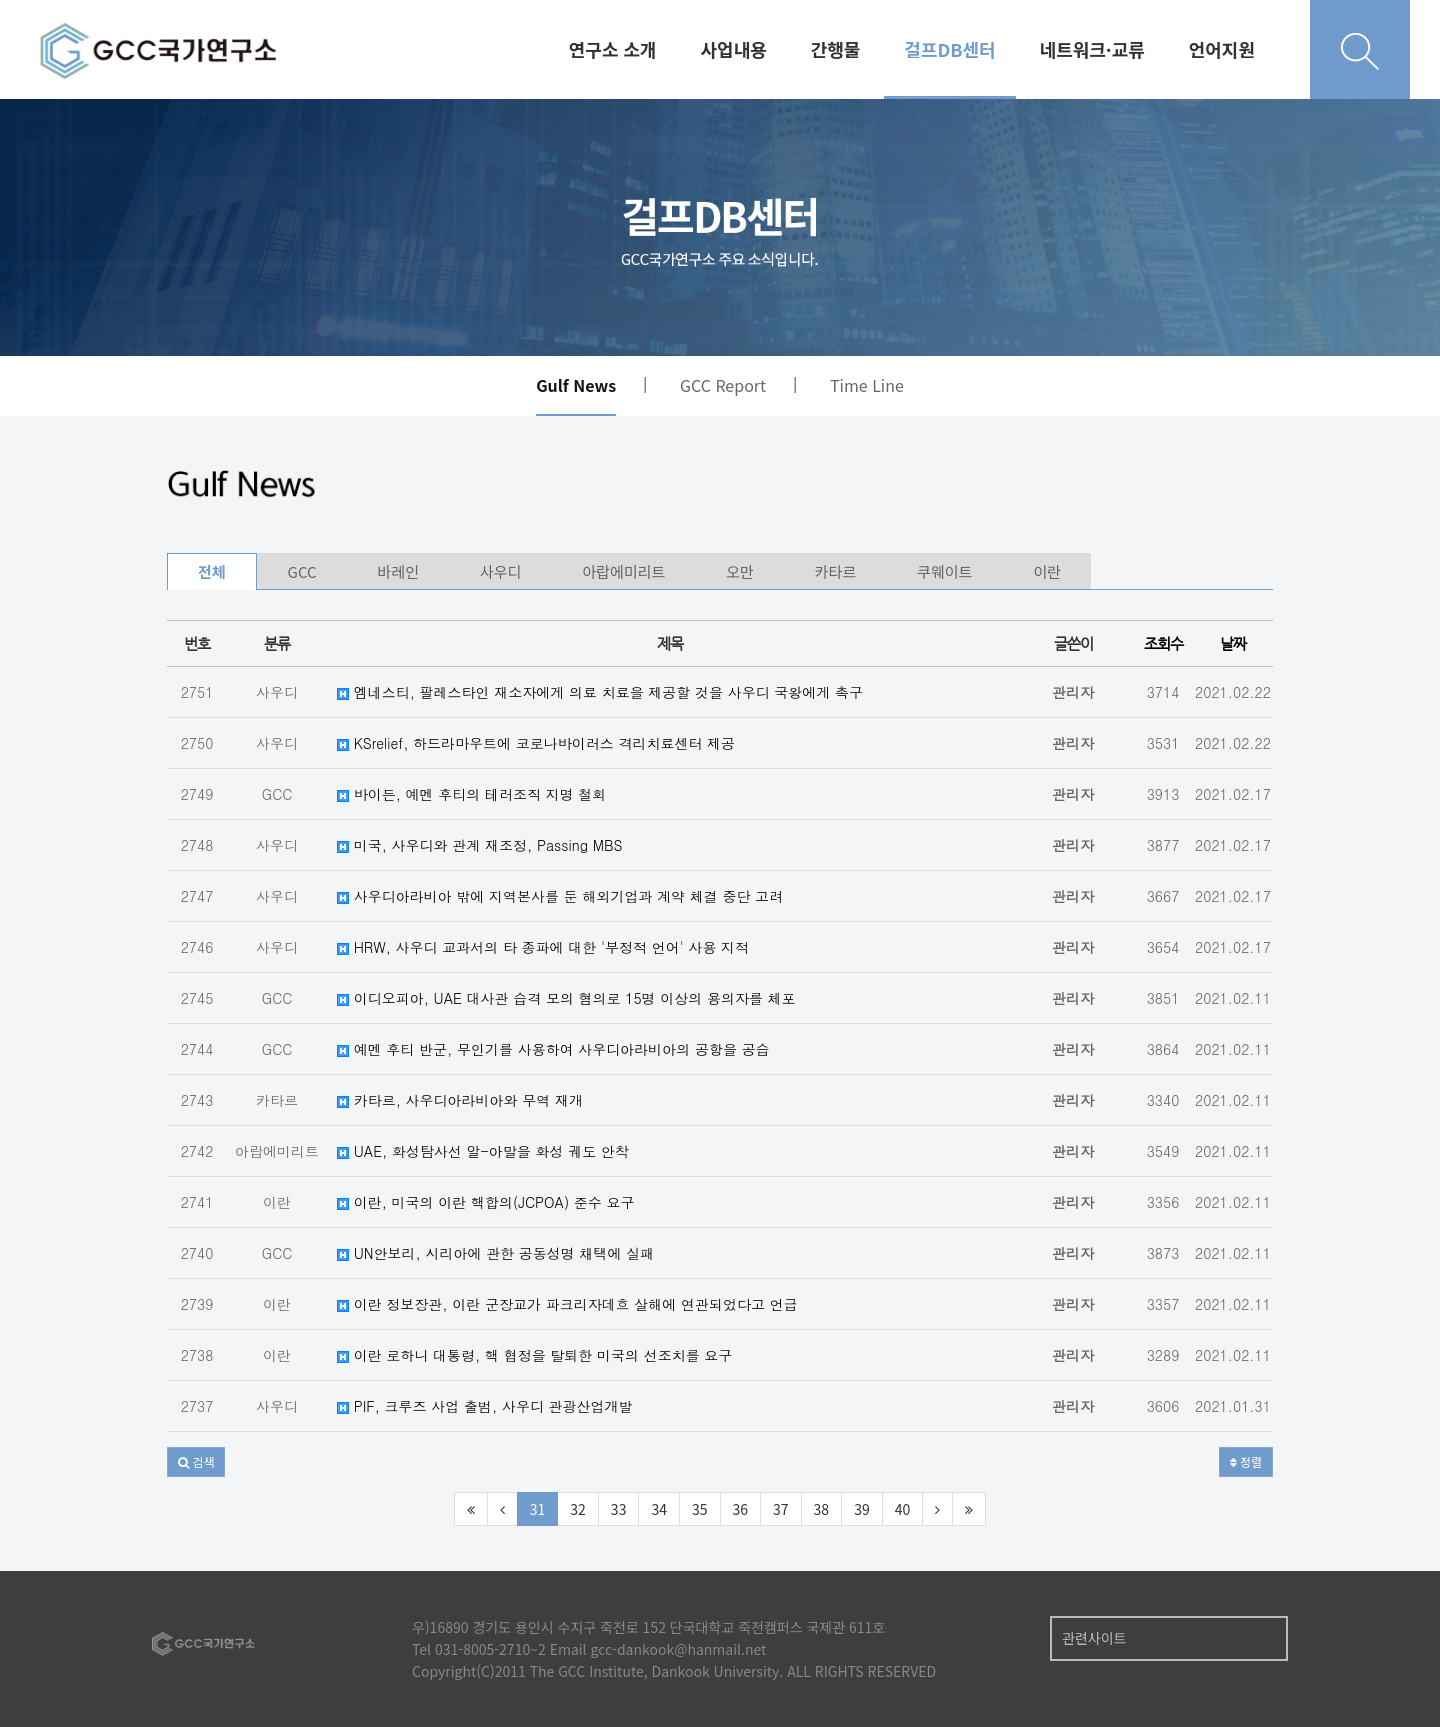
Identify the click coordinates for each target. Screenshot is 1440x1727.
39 (862, 1509)
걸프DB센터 (949, 49)
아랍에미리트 (623, 571)
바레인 (398, 571)
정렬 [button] (1246, 1461)
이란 (1047, 571)
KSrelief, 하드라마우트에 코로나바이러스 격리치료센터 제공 (536, 743)
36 (741, 1509)
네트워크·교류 (1092, 49)
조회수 (1163, 643)
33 (619, 1509)
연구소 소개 (613, 49)
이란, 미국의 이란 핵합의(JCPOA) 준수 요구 (486, 1202)
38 (822, 1509)
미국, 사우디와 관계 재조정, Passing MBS (479, 845)
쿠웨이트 (944, 571)
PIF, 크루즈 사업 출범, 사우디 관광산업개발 (485, 1406)
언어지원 (1222, 49)
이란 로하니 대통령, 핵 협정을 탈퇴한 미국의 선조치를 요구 (534, 1355)
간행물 (836, 49)
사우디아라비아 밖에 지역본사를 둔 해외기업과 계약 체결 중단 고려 (560, 896)
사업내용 (734, 49)
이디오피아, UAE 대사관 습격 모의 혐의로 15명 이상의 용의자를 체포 (566, 998)
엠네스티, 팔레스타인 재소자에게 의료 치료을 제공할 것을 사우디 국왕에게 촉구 (600, 692)
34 (659, 1509)
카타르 (835, 571)
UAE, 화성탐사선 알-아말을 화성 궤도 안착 (483, 1151)
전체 (212, 571)
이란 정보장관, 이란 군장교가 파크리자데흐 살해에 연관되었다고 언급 (567, 1304)
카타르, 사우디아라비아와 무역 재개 (460, 1100)
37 (781, 1509)
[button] (196, 1462)
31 (538, 1509)
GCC (302, 571)
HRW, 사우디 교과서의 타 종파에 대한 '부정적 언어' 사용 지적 (543, 947)
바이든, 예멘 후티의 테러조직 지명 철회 (471, 794)
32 (578, 1509)
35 (700, 1509)
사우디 (500, 571)
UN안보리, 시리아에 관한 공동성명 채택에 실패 (495, 1253)
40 (903, 1509)
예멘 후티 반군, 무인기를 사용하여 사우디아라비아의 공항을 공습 (553, 1049)
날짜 (1233, 643)
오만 (740, 571)
